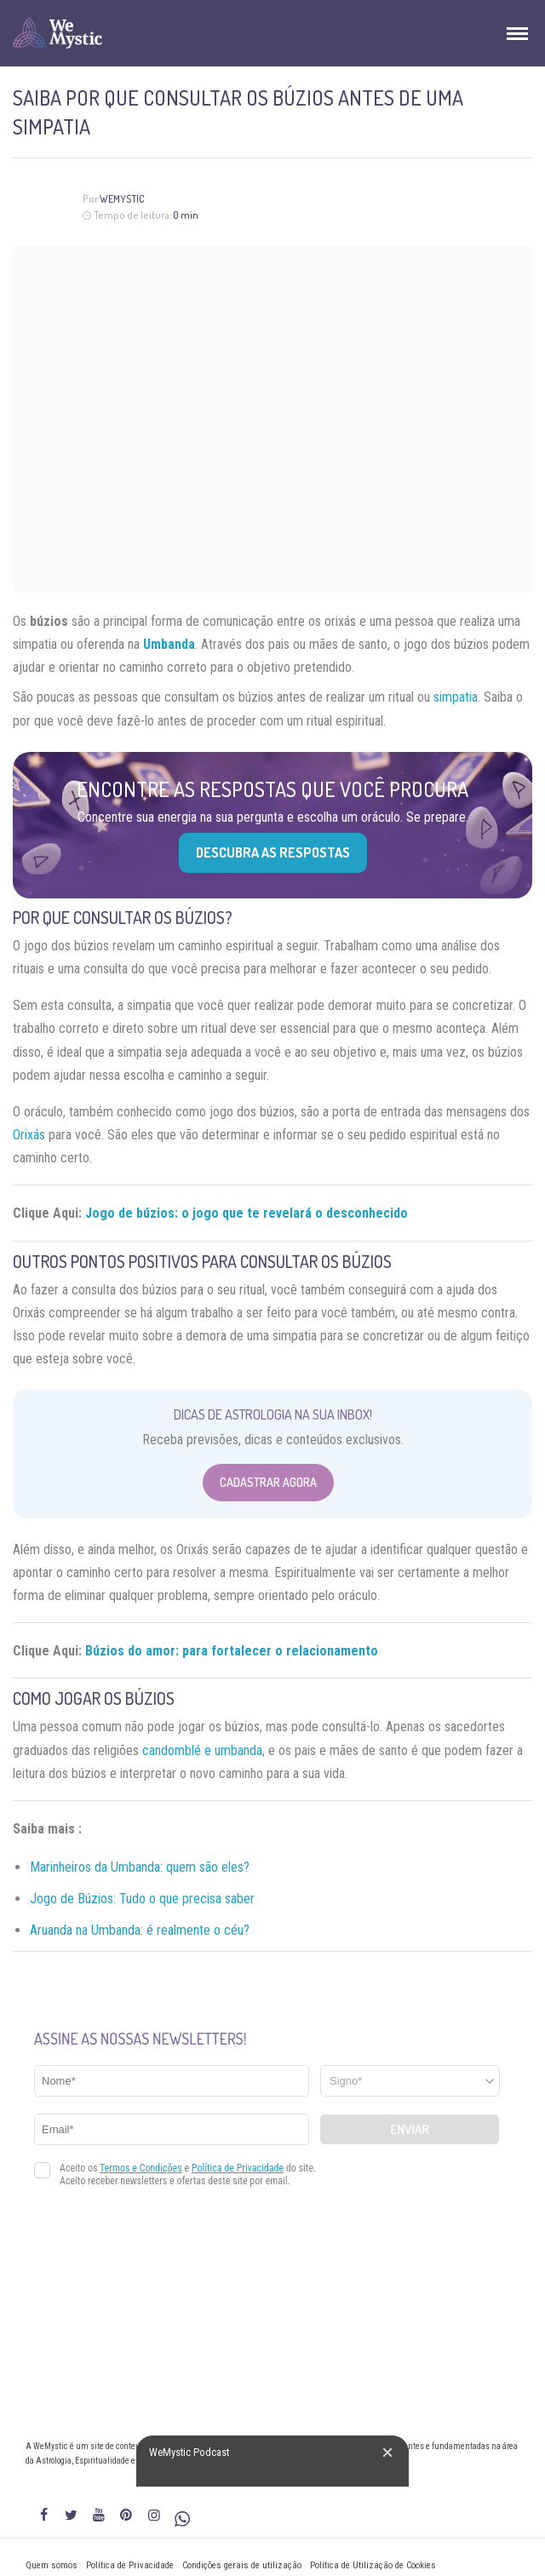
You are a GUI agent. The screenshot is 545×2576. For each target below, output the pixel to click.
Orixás (29, 1135)
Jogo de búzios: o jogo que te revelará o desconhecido (246, 1213)
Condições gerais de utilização (241, 2565)
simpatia (455, 697)
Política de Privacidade (130, 2565)
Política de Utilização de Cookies (373, 2565)
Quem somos (51, 2565)
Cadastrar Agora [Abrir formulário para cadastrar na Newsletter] (268, 1482)
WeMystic (122, 198)
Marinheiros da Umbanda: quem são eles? (140, 1867)
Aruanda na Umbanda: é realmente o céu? (140, 1930)
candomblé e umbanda (202, 1750)
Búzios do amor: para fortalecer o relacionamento (231, 1651)
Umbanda (169, 644)
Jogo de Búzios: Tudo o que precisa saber (142, 1898)
